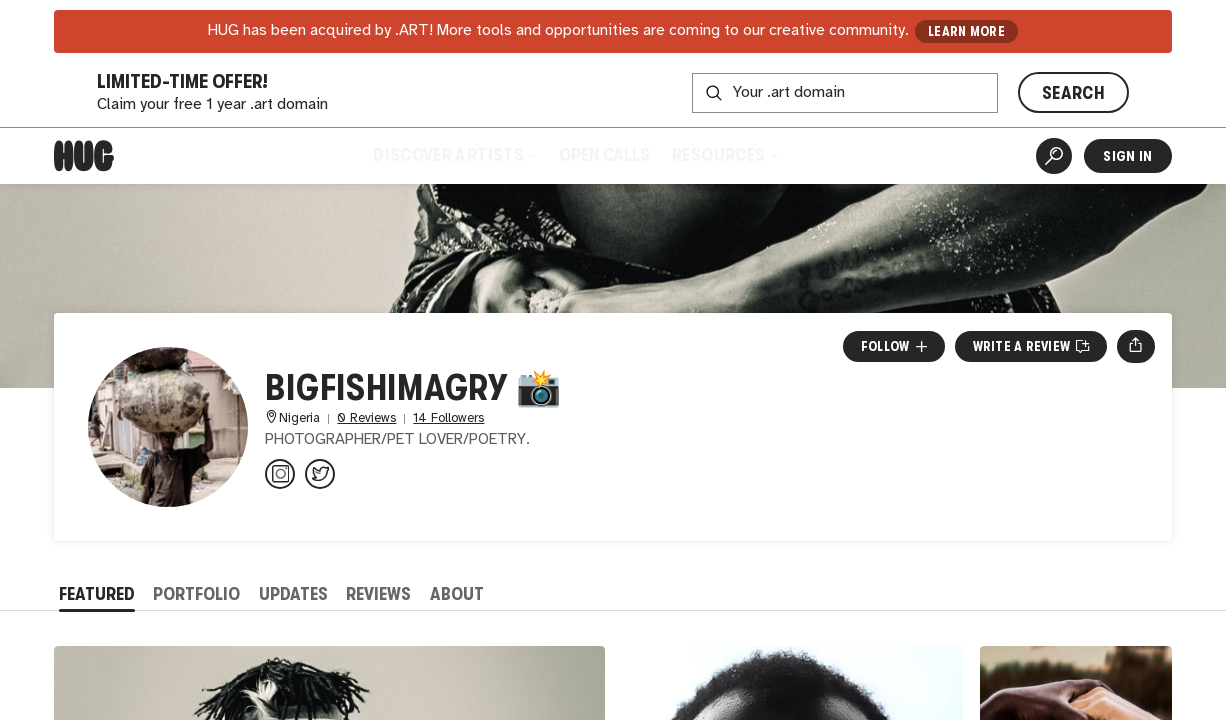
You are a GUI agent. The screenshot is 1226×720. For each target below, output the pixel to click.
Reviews (378, 594)
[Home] (84, 156)
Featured (97, 594)
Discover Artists (454, 155)
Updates (293, 594)
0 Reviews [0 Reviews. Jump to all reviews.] (366, 418)
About (457, 594)
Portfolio (196, 594)
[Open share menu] (1135, 346)
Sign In (1127, 156)
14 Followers (448, 418)
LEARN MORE (966, 31)
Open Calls (604, 155)
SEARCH (1073, 93)
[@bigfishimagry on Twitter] (320, 474)
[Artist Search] (1054, 156)
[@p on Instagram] (280, 474)
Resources (724, 155)
